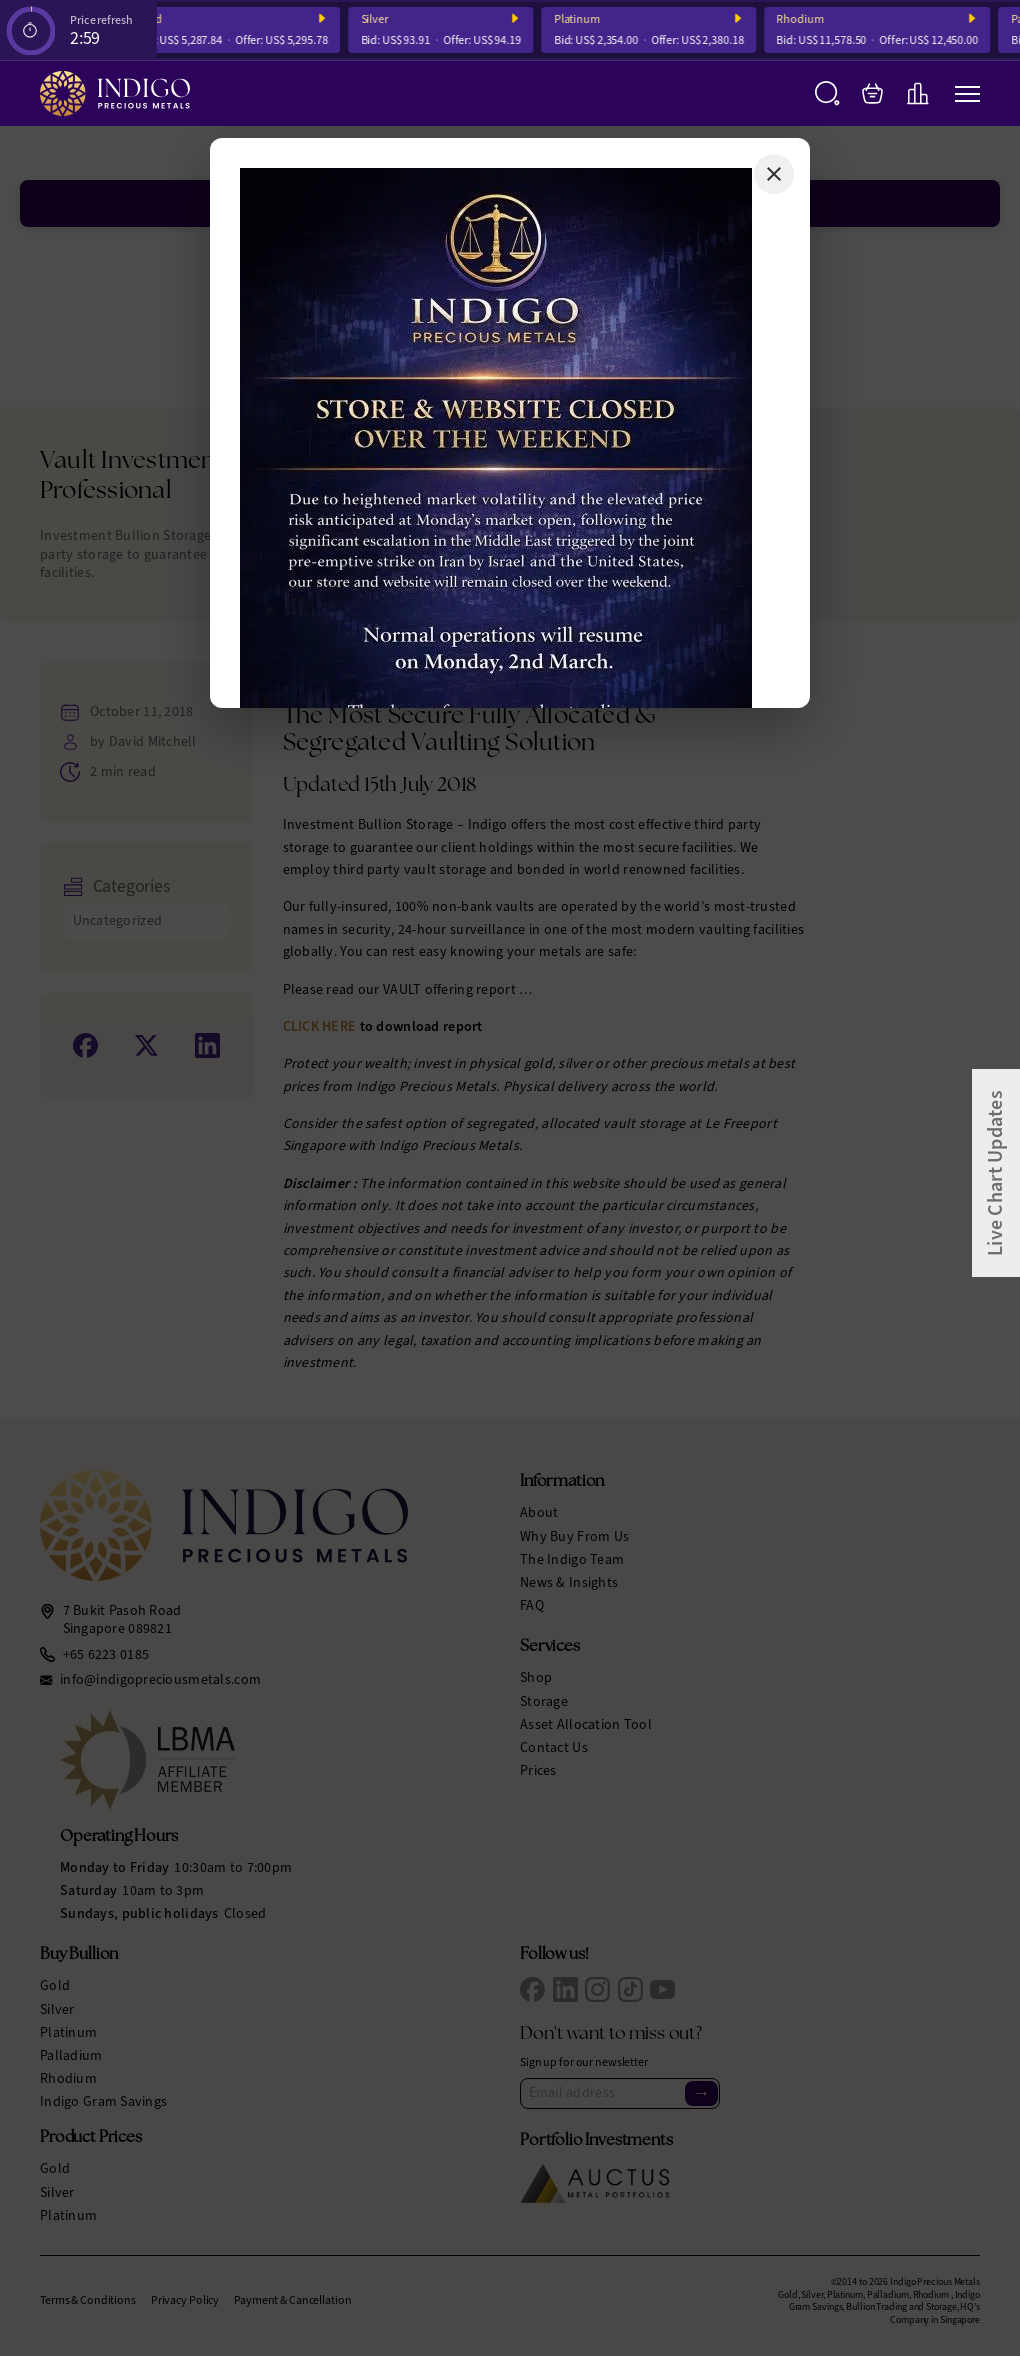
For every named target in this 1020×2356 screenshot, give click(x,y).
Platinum (586, 19)
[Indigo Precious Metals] (115, 93)
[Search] (827, 93)
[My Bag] (872, 93)
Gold (159, 19)
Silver (383, 19)
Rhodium (809, 19)
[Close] (774, 174)
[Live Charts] (917, 93)
